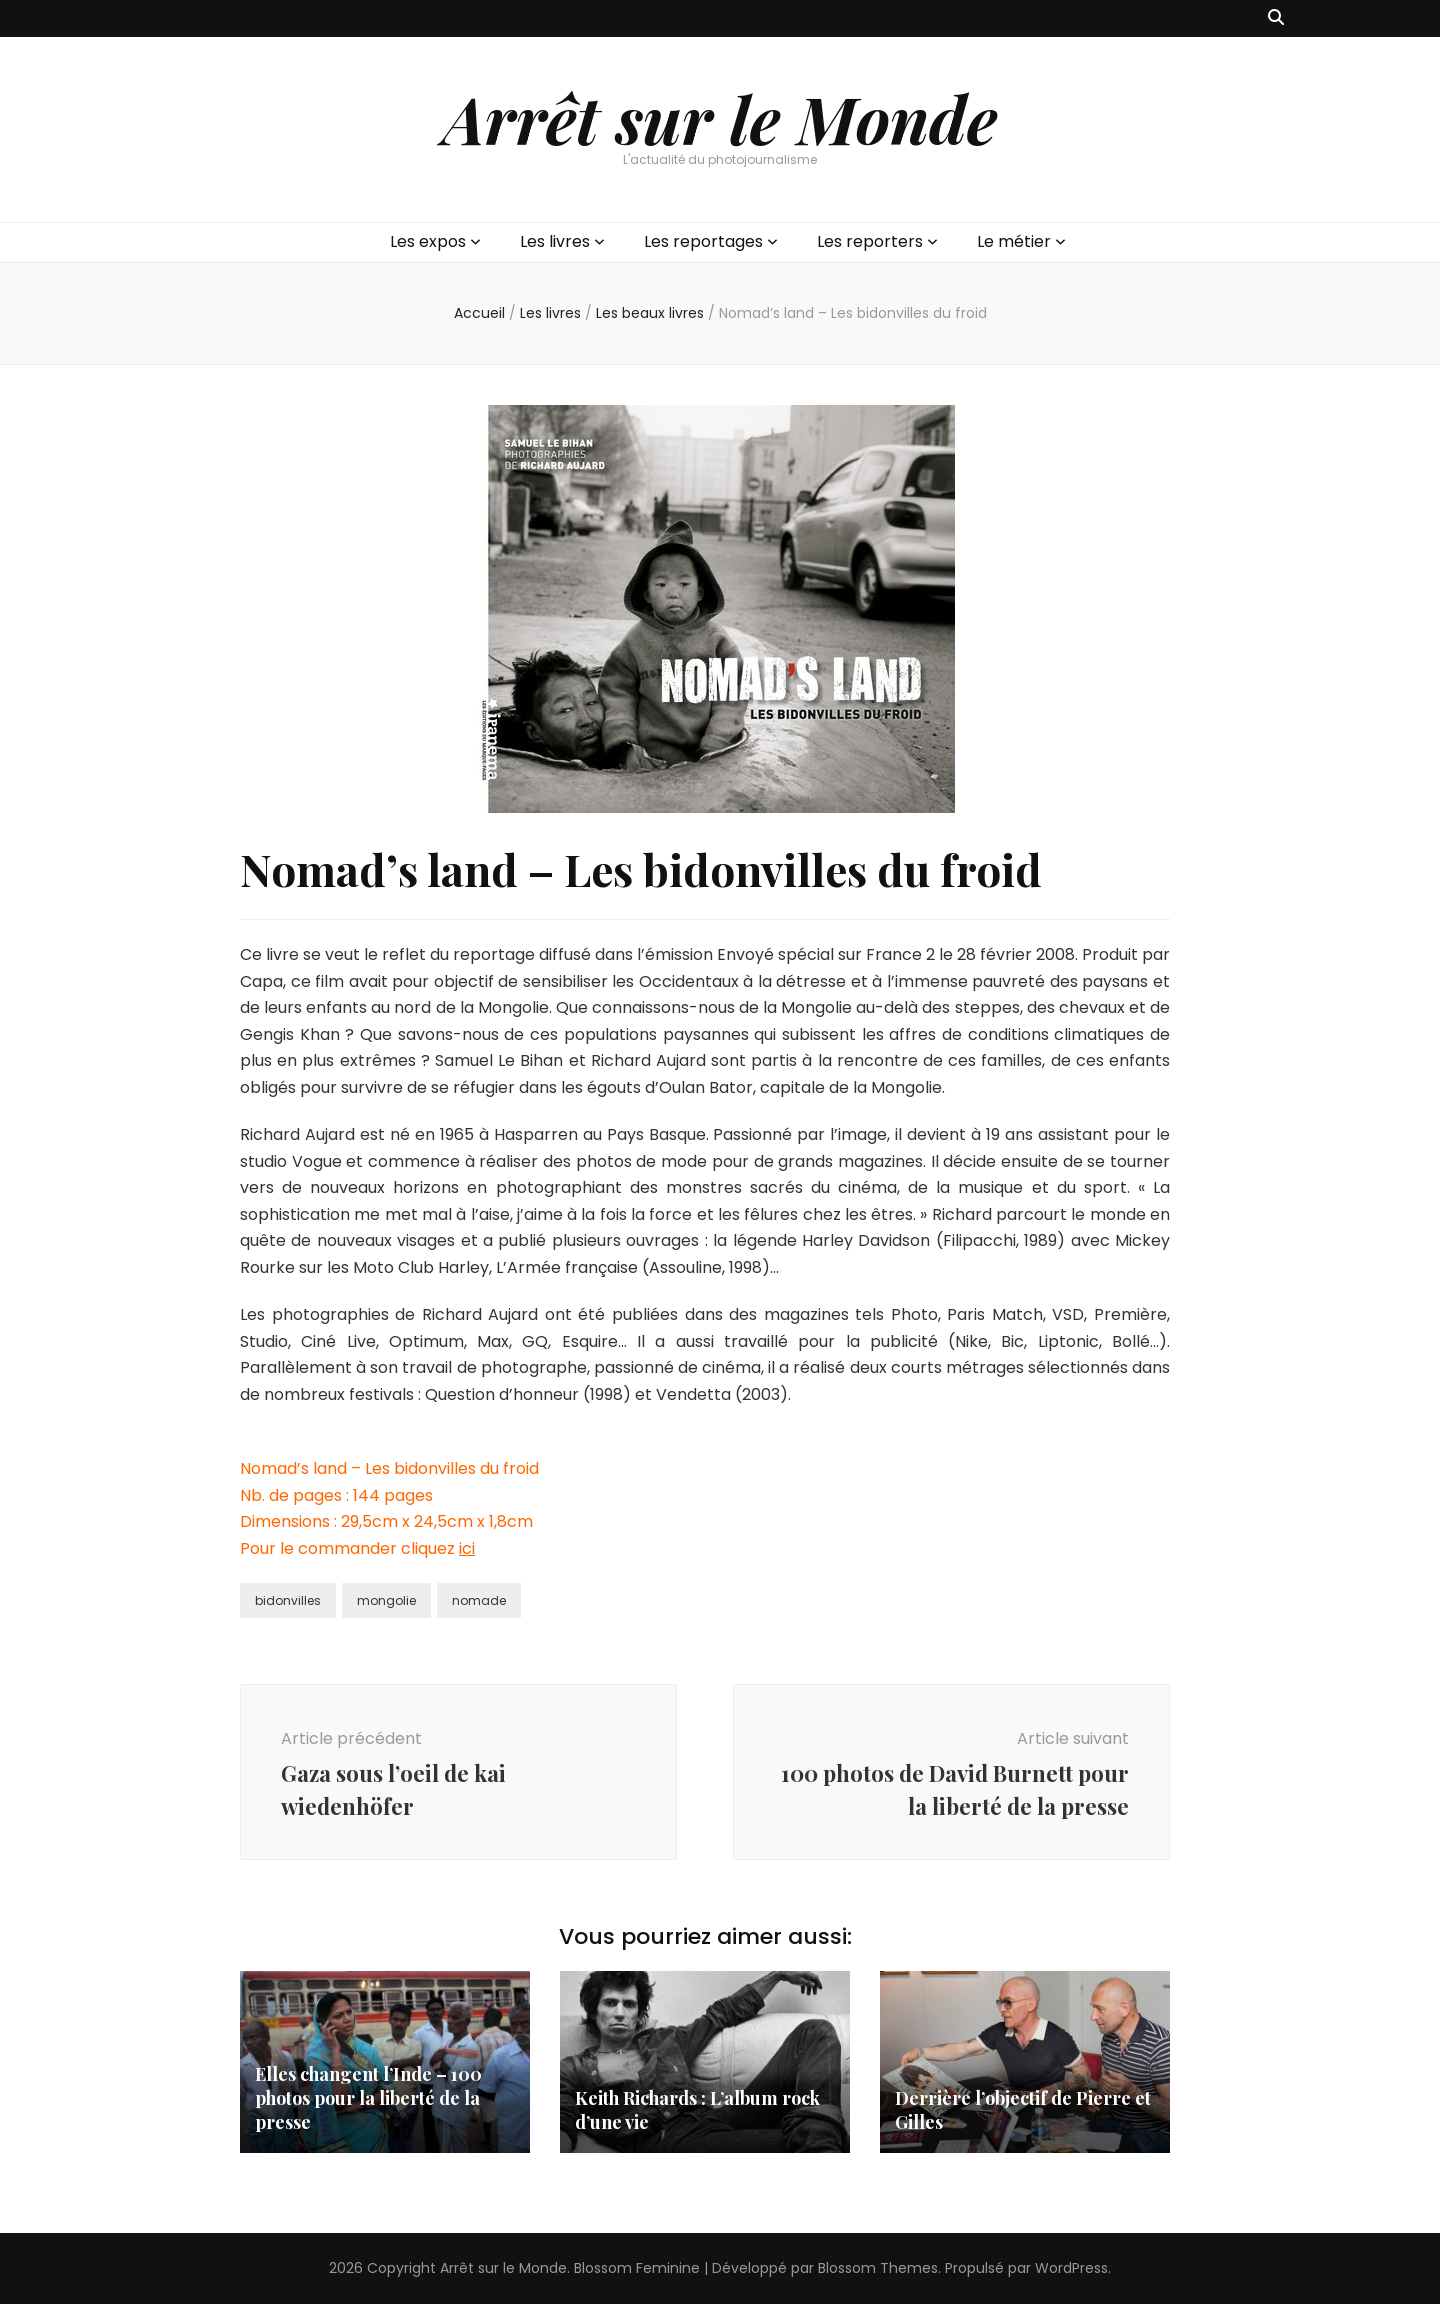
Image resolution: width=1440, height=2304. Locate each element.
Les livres (555, 241)
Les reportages (703, 241)
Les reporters (870, 241)
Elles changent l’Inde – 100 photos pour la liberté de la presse (368, 2098)
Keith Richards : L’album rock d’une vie (697, 2110)
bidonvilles (288, 1600)
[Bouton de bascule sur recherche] (1276, 18)
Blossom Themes (878, 2268)
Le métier (1014, 241)
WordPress (1071, 2268)
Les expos (428, 241)
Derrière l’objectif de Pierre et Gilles (1023, 2110)
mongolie (386, 1600)
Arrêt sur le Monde (720, 118)
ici (467, 1548)
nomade (479, 1600)
